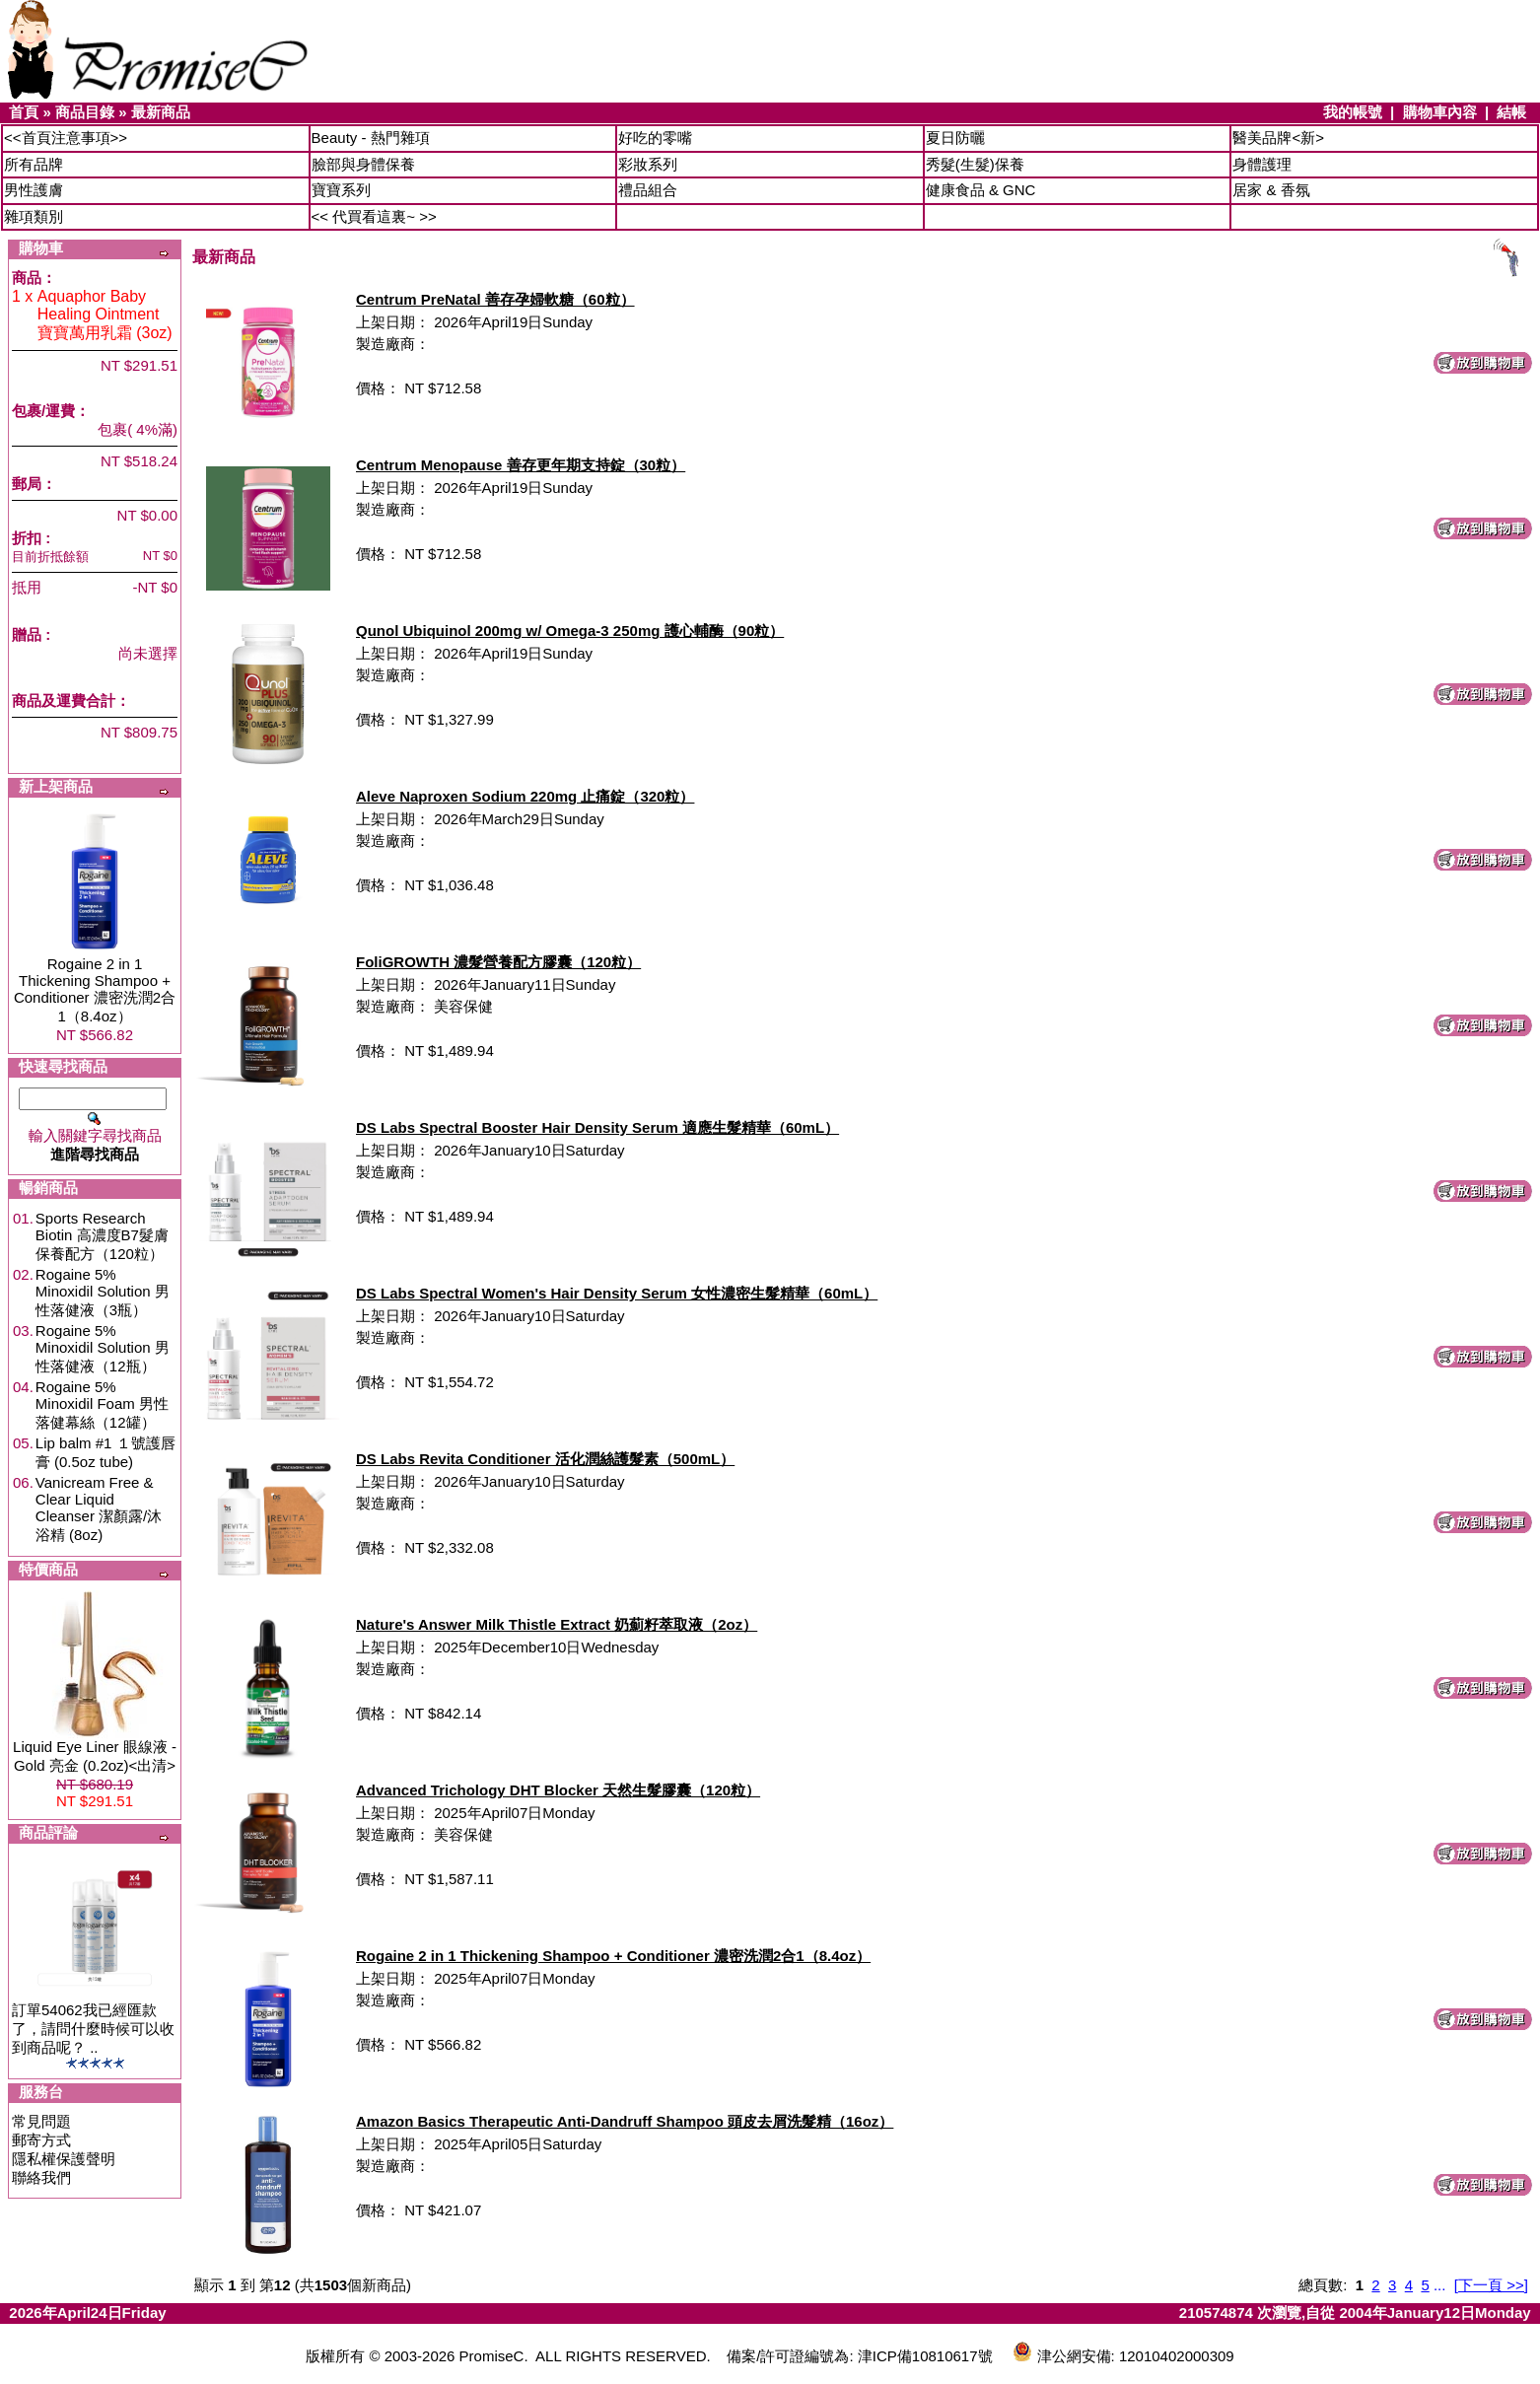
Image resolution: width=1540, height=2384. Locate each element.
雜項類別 (33, 216)
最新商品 (160, 112)
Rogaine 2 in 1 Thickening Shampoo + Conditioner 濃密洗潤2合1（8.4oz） (94, 989)
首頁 (23, 112)
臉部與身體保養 (363, 164)
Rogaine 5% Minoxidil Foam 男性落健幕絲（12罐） (102, 1404)
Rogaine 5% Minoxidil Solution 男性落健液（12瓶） (102, 1348)
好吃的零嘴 (655, 137)
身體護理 (1262, 164)
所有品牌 (33, 164)
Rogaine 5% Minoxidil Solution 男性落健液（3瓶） (102, 1292)
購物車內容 (1440, 112)
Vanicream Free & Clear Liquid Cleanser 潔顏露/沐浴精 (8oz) (98, 1508)
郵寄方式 (41, 2140)
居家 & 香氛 (1270, 189)
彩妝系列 (647, 164)
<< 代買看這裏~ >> (374, 216)
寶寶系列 (341, 189)
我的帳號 (1352, 112)
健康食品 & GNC (981, 189)
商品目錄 (84, 112)
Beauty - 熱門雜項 (371, 137)
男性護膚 (33, 189)
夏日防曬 (955, 137)
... (1440, 2285)
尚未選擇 (147, 653)
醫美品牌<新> (1278, 137)
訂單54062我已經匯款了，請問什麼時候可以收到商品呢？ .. (93, 2028)
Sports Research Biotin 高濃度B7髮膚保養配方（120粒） (102, 1236)
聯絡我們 (41, 2177)
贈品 (26, 634)
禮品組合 (647, 189)
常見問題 (41, 2121)
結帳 (1511, 112)
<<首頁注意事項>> (65, 137)
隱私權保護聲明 (63, 2158)
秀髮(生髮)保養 (975, 164)
